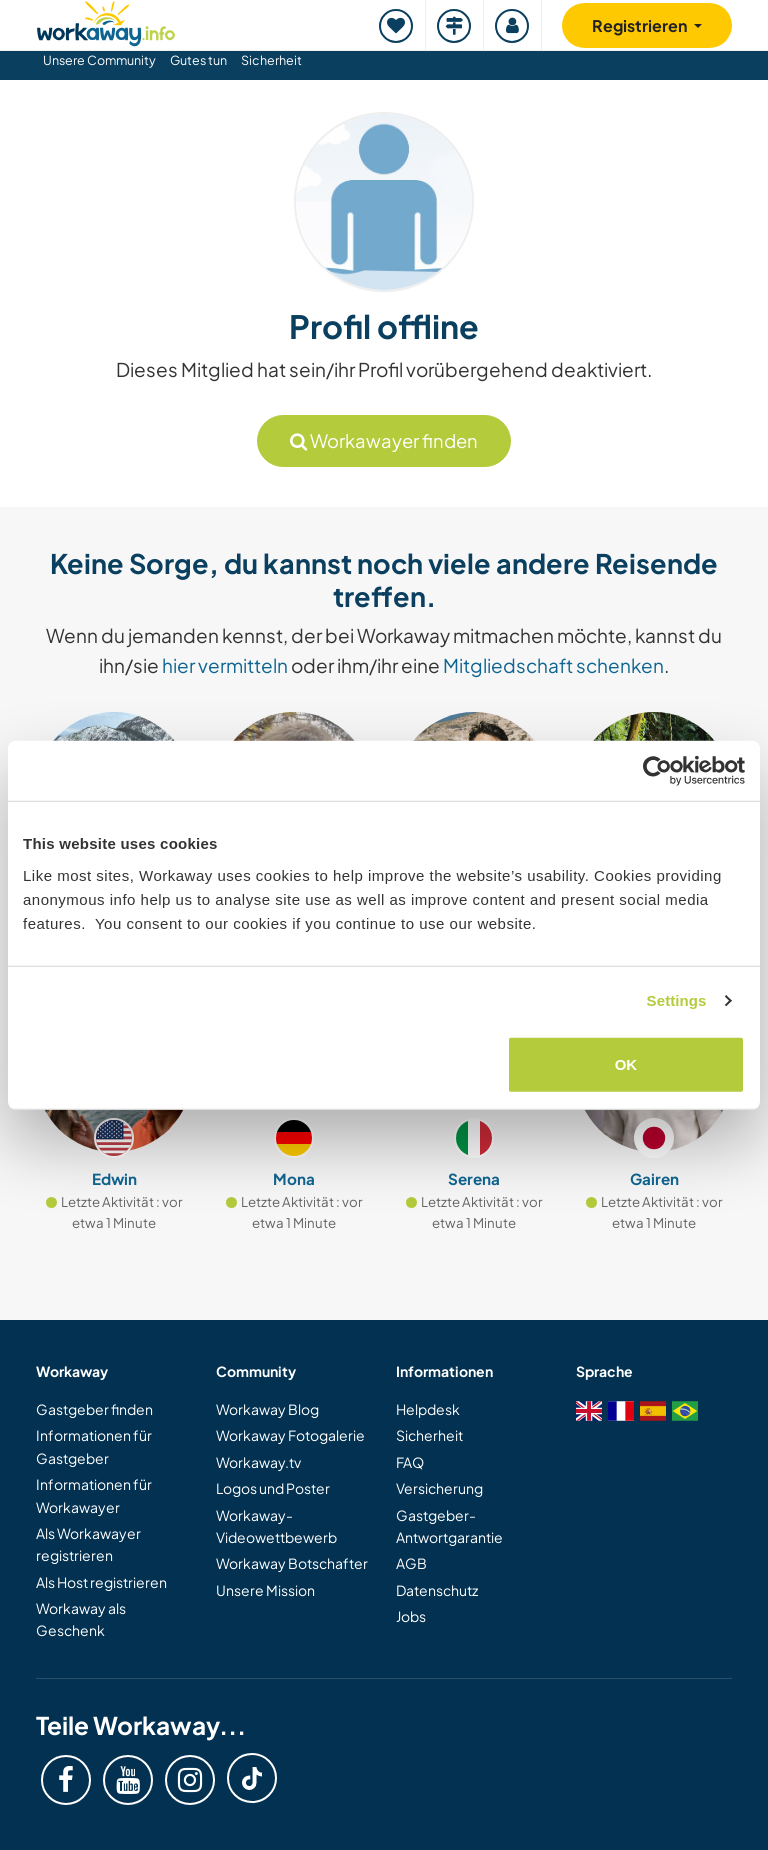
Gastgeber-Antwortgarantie (449, 1526)
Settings (677, 1000)
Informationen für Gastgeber (94, 1446)
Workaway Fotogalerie (290, 1435)
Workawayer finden (384, 440)
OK (626, 1063)
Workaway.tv (258, 1462)
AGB (411, 1563)
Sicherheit (271, 60)
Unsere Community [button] (99, 60)
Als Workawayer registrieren (88, 1544)
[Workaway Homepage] (106, 20)
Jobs (411, 1616)
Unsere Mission (265, 1590)
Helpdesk (428, 1409)
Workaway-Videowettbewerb (276, 1526)
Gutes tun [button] (198, 60)
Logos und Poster (273, 1488)
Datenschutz (437, 1590)
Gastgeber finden (94, 1409)
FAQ (410, 1462)
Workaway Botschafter (292, 1563)
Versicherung (439, 1488)
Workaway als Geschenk (81, 1619)
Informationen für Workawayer (94, 1495)
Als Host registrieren (101, 1582)
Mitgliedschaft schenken (553, 665)
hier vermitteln (225, 665)
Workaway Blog (267, 1409)
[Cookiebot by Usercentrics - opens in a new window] (657, 771)
